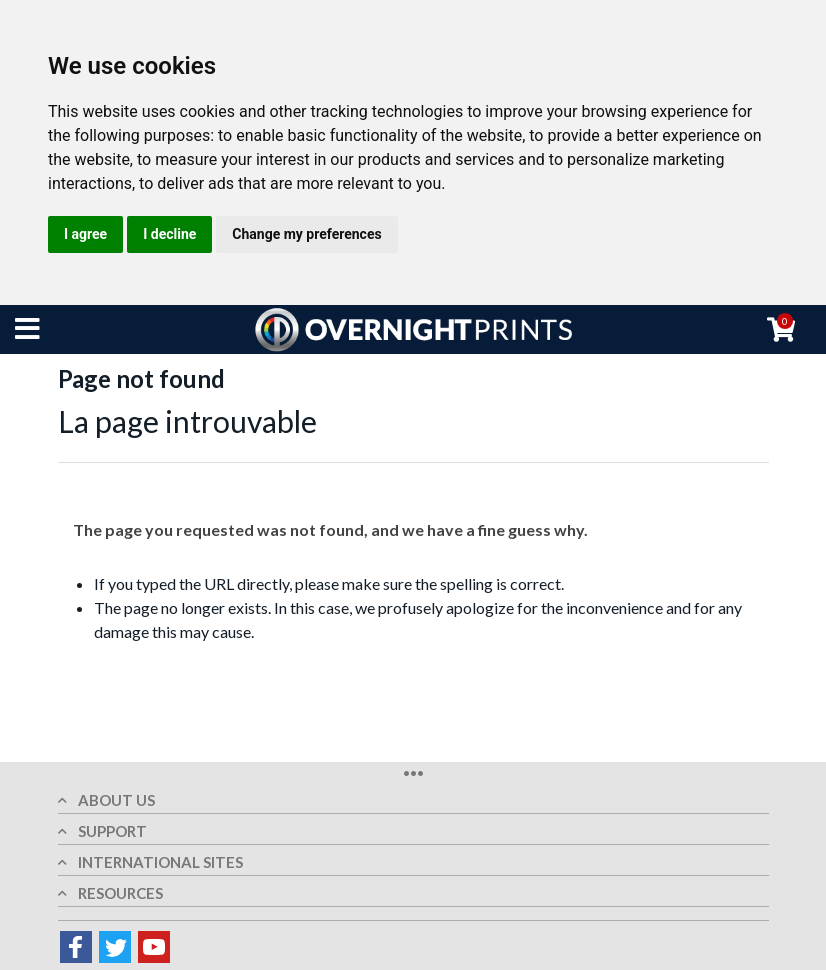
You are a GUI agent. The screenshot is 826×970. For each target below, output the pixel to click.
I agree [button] (85, 234)
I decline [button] (169, 234)
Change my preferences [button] (306, 234)
